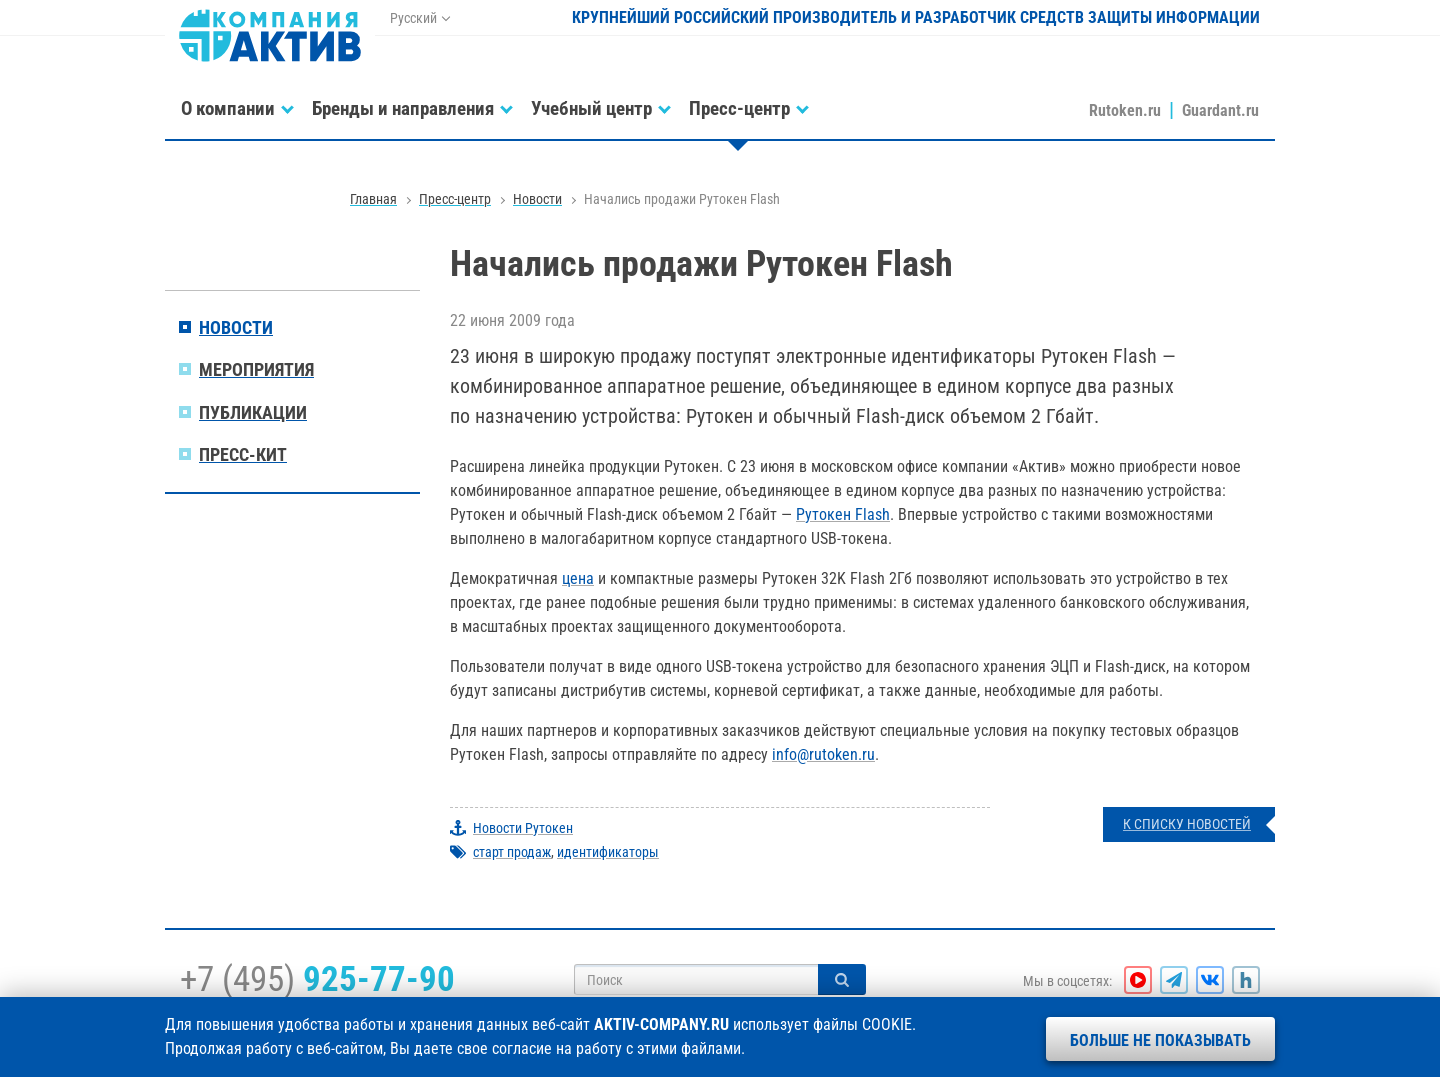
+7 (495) (317, 979)
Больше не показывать (1160, 1040)
